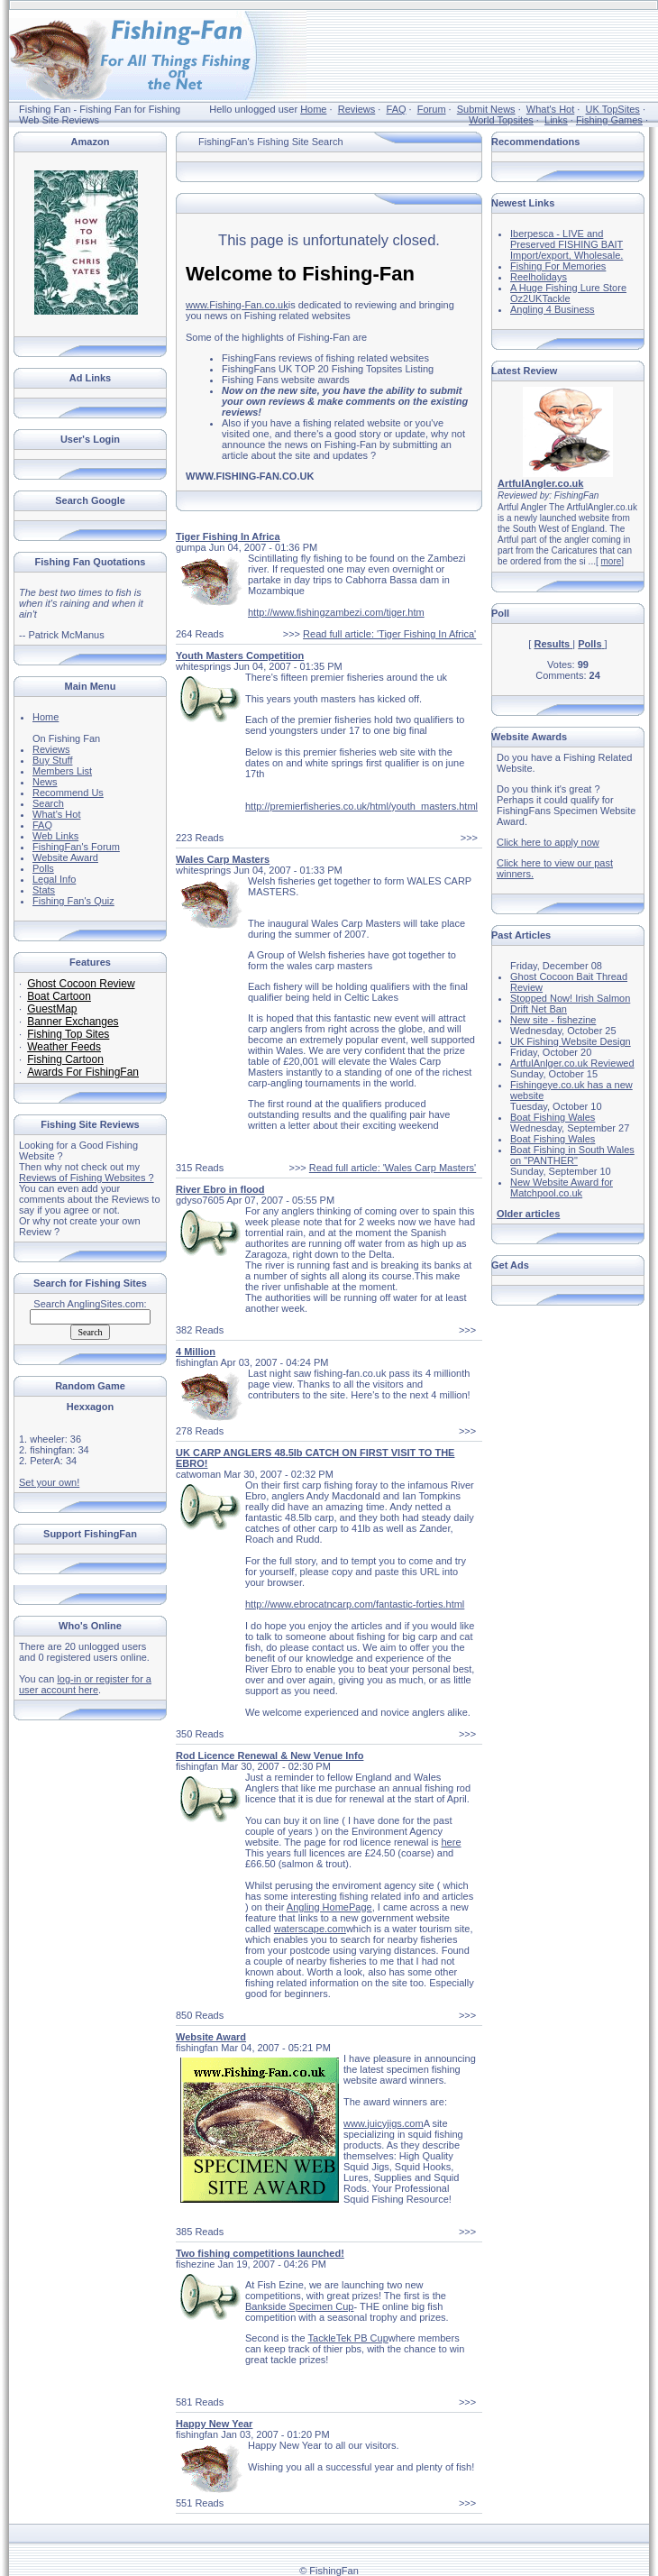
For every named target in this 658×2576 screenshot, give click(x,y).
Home (313, 109)
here (451, 1842)
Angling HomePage (329, 1907)
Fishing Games (609, 120)
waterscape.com (310, 1928)
